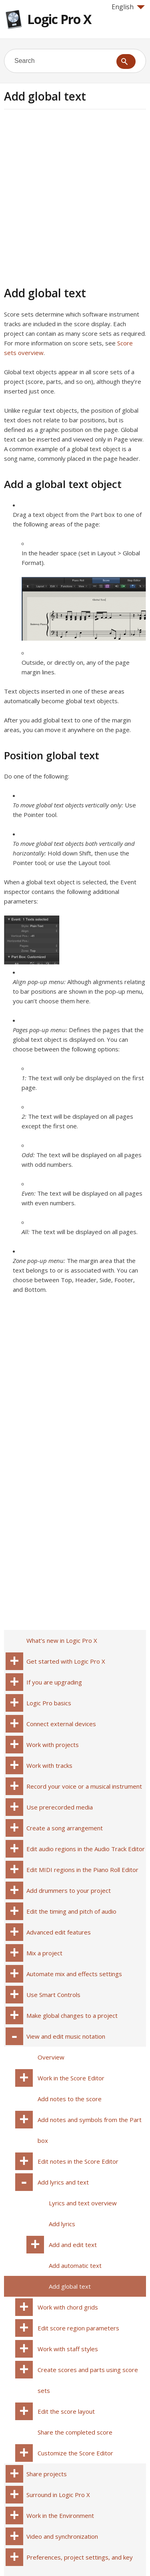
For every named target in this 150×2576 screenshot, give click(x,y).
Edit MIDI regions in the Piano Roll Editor (82, 1870)
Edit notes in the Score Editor (78, 2161)
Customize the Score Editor (75, 2453)
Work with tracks (49, 1765)
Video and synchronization (62, 2536)
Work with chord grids (68, 2307)
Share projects (46, 2474)
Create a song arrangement (64, 1828)
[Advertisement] (75, 196)
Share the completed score (75, 2432)
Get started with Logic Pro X (65, 1661)
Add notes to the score (70, 2099)
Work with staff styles (68, 2349)
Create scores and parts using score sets (88, 2380)
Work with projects (52, 1745)
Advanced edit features (58, 1932)
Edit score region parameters (78, 2328)
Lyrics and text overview (83, 2203)
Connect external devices (61, 1724)
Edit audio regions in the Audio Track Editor (85, 1849)
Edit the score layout (66, 2411)
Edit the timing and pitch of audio (71, 1911)
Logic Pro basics (48, 1703)
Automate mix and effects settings (74, 1974)
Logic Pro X (59, 19)
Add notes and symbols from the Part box (90, 2130)
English (128, 6)
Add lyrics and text (63, 2182)
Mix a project (44, 1953)
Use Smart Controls (53, 1995)
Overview (51, 2057)
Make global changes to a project (72, 2015)
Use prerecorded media (59, 1807)
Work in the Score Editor (71, 2078)
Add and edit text (73, 2245)
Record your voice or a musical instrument (84, 1786)
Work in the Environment (60, 2515)
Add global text (70, 2286)
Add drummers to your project (68, 1890)
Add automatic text (75, 2265)
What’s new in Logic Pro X (61, 1640)
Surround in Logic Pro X (58, 2495)
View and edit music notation (65, 2036)
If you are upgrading (54, 1682)
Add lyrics (62, 2224)
